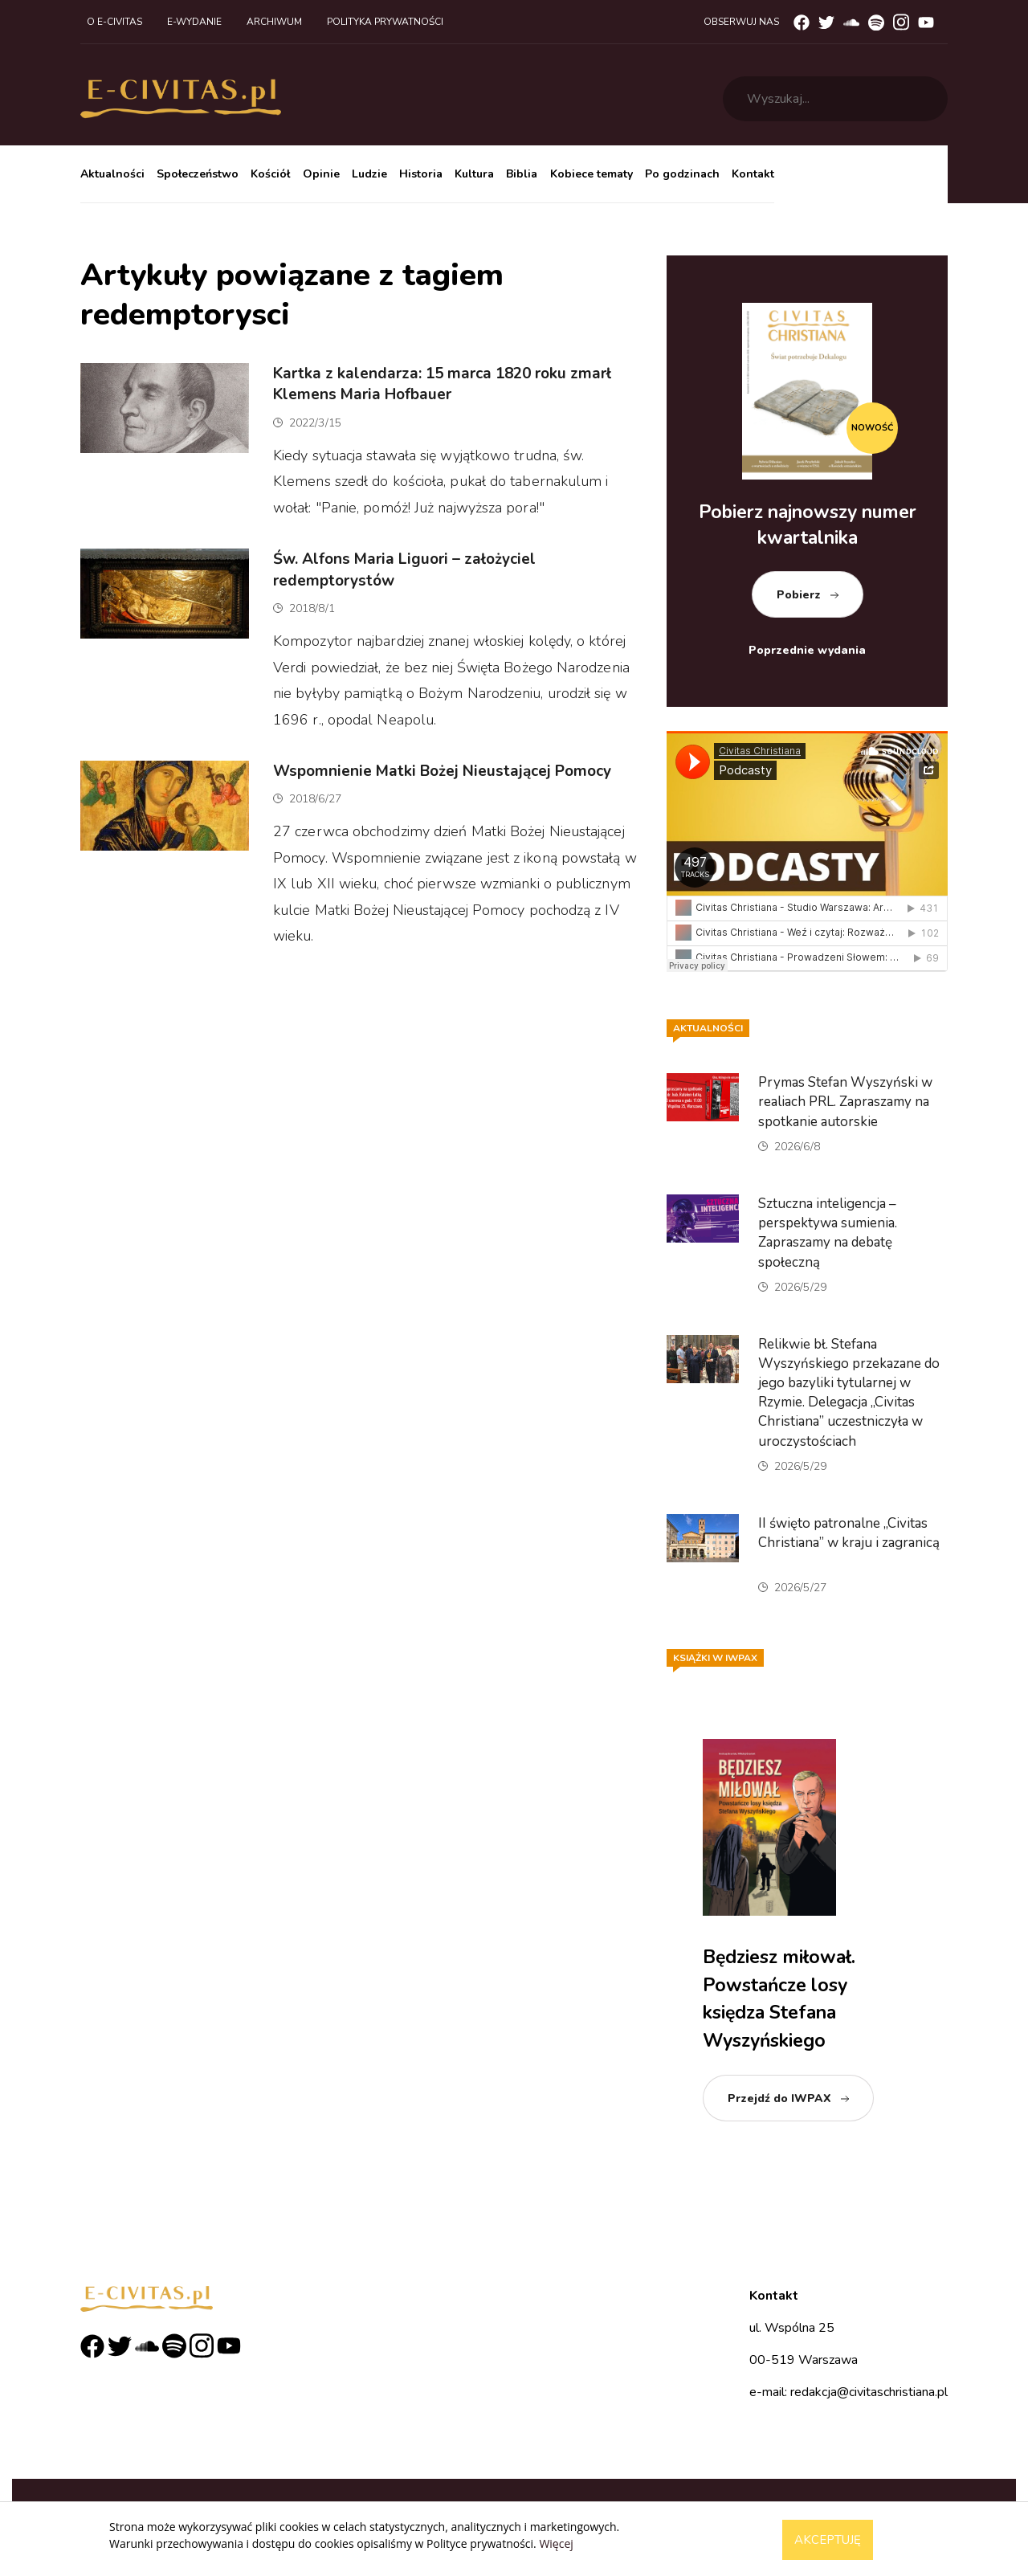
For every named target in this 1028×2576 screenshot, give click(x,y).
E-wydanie (194, 21)
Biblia (521, 174)
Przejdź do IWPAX (779, 2098)
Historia (421, 174)
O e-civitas (114, 21)
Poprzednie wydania (807, 650)
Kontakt (753, 174)
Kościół (270, 174)
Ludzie (369, 174)
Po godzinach (682, 174)
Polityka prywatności (385, 21)
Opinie (321, 174)
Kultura (474, 174)
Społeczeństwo (198, 174)
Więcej (556, 2543)
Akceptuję (827, 2540)
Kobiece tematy (591, 174)
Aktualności (112, 174)
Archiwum (274, 21)
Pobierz (799, 594)
